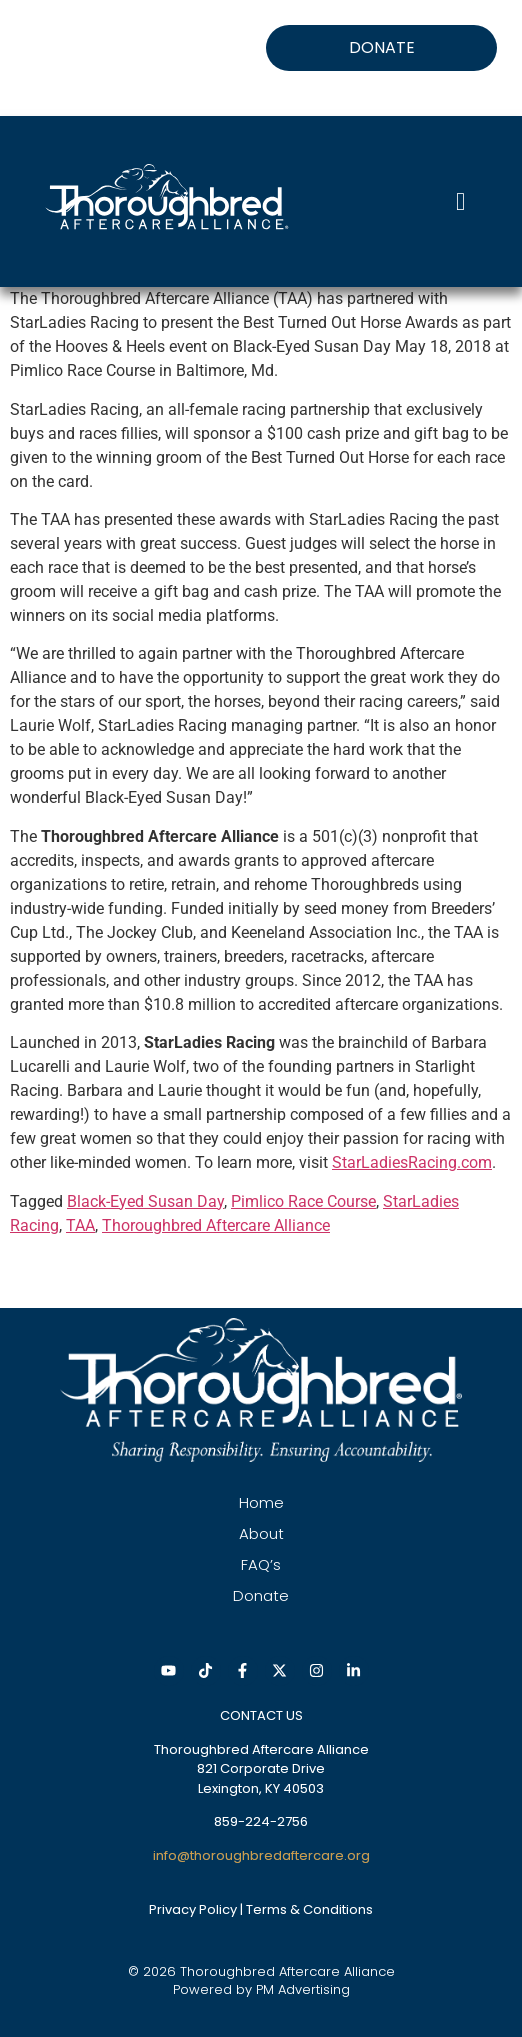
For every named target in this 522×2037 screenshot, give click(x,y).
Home (261, 1502)
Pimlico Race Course (303, 1201)
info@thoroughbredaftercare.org (261, 1855)
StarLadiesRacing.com (412, 1162)
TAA (80, 1225)
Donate (261, 1595)
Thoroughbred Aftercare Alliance (216, 1225)
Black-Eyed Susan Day (145, 1201)
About (261, 1533)
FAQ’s (261, 1564)
